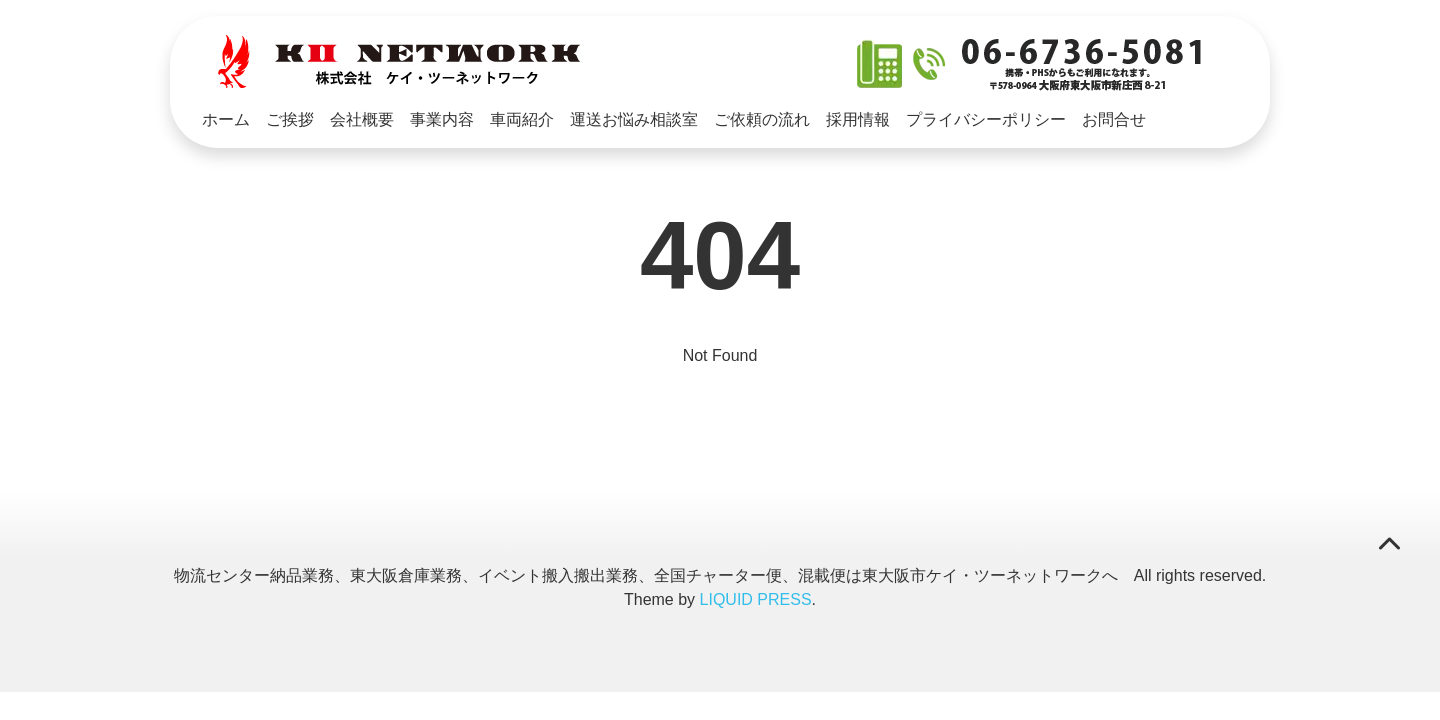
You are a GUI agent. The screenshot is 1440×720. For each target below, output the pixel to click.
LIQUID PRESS (756, 599)
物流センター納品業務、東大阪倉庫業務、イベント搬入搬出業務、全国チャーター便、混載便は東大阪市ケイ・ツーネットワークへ (646, 575)
